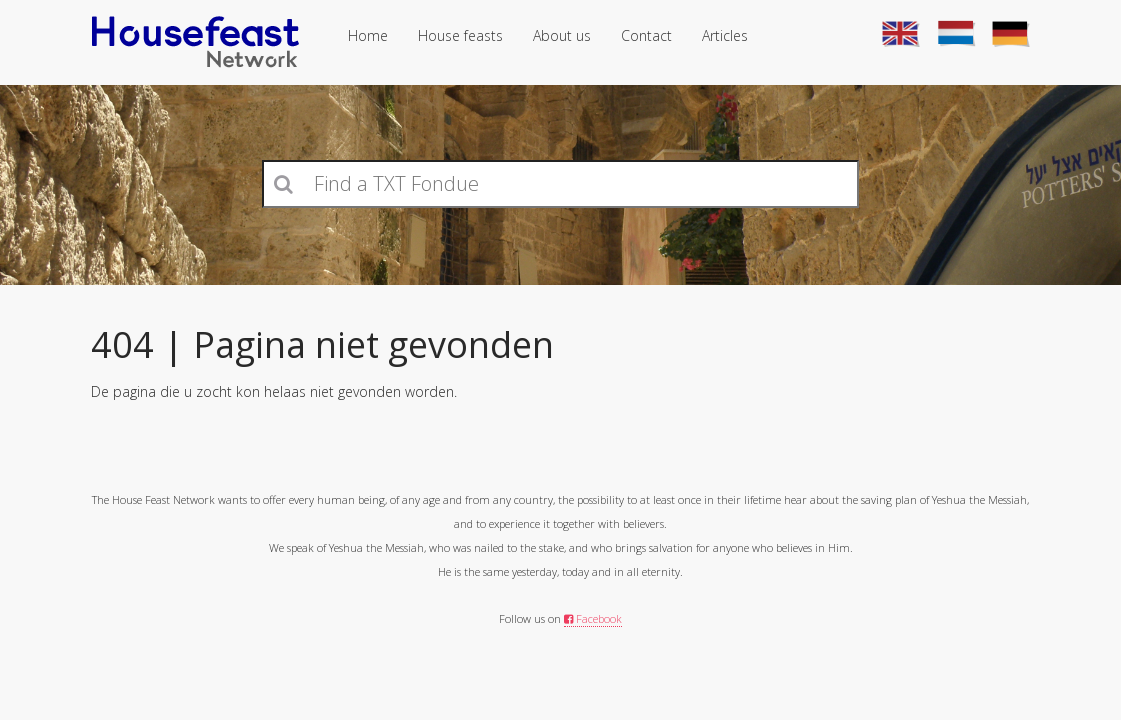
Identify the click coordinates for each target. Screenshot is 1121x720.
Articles (725, 35)
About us (562, 35)
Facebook (593, 618)
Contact (646, 35)
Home (368, 35)
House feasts (460, 35)
